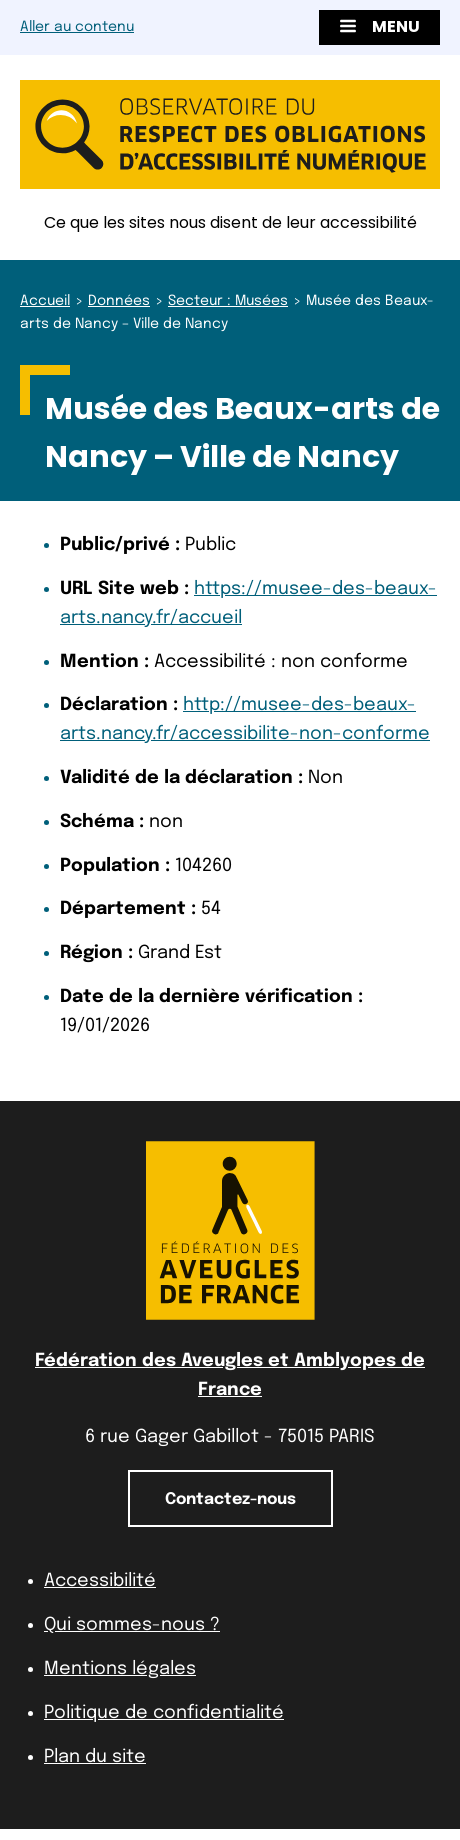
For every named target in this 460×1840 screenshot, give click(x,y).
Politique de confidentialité (164, 1713)
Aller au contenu (77, 27)
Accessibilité (100, 1581)
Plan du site (95, 1757)
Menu (379, 26)
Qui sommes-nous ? (132, 1625)
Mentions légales (120, 1669)
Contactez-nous (230, 1499)
